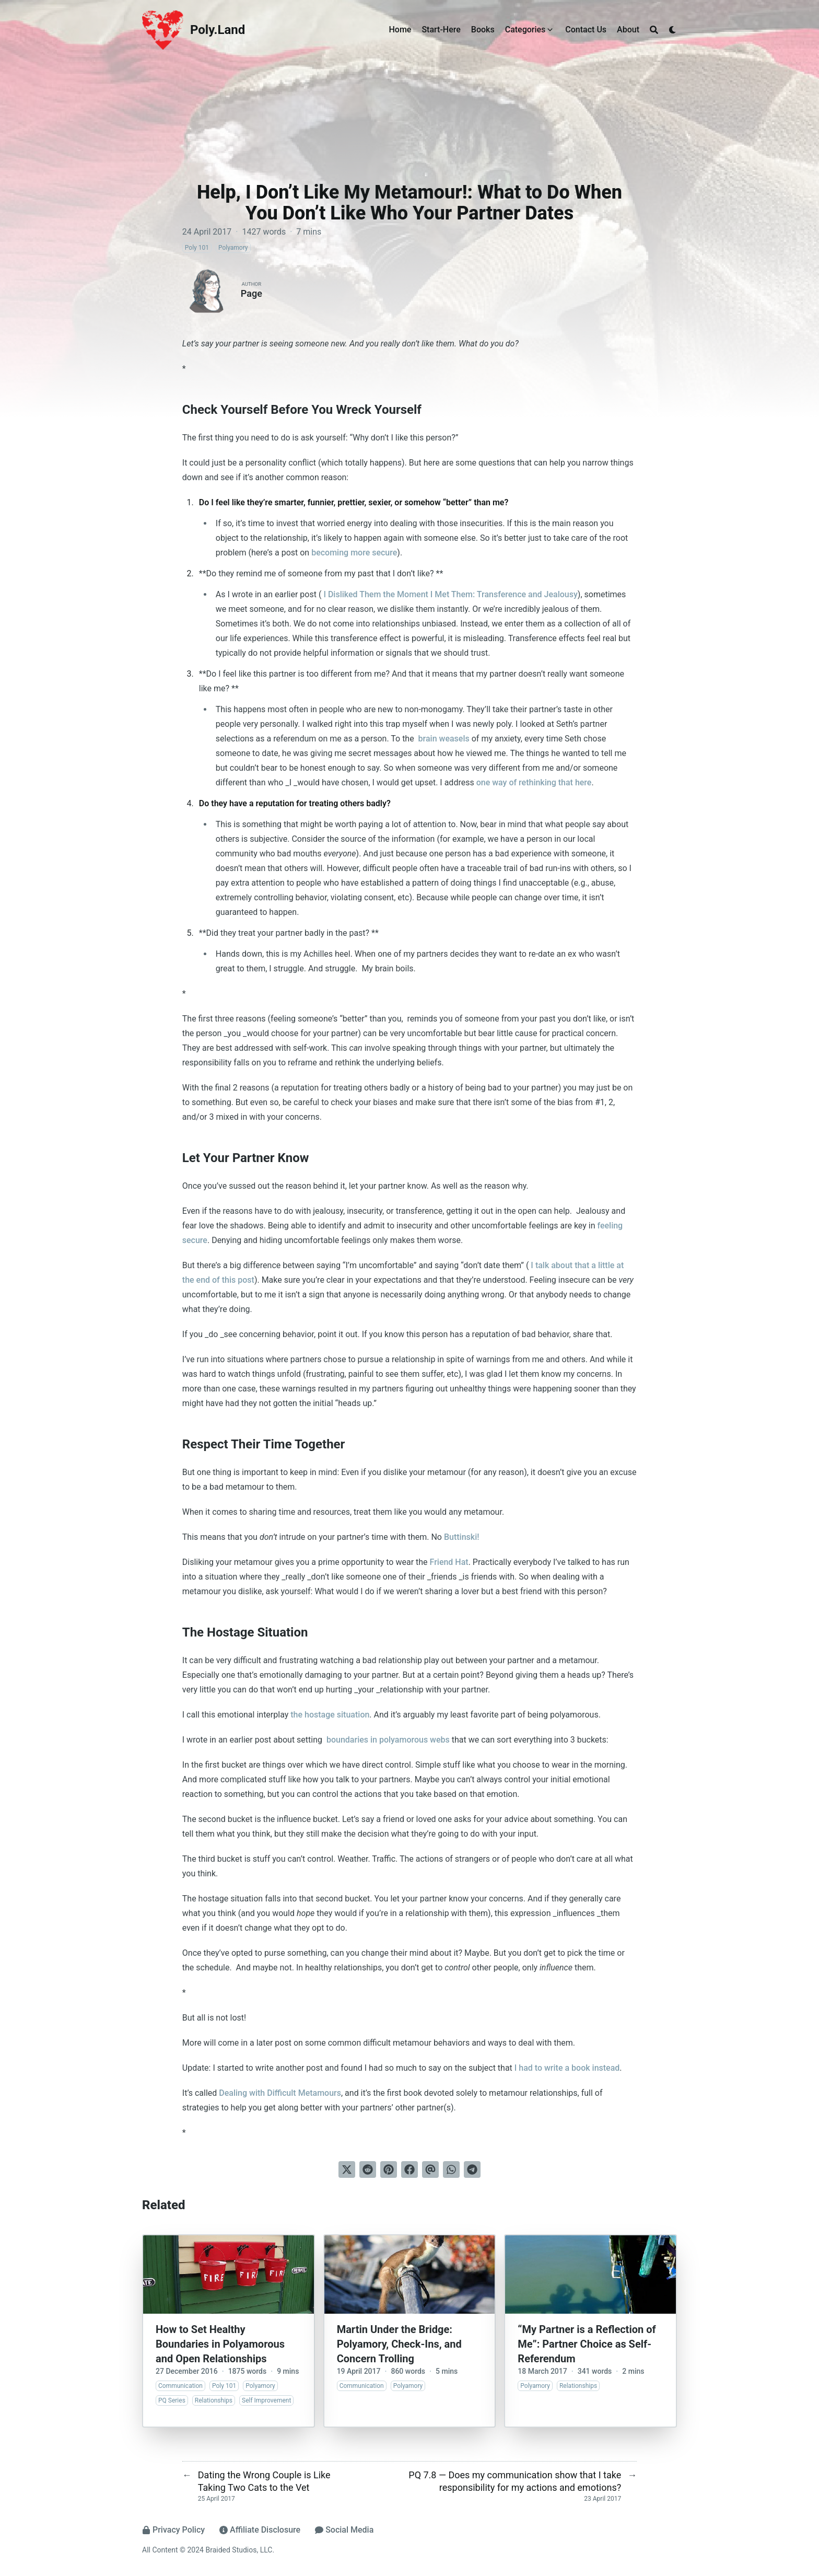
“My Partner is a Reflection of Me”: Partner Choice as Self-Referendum (587, 2344)
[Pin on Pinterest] (388, 2169)
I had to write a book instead (567, 2068)
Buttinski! (461, 1537)
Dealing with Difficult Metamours (280, 2093)
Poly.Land (217, 30)
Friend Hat (449, 1562)
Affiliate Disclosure (259, 2530)
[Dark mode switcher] (673, 30)
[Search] (654, 30)
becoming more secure (354, 553)
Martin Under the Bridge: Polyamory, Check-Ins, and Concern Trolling (399, 2344)
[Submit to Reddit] (367, 2169)
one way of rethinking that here (534, 782)
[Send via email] (430, 2169)
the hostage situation (329, 1715)
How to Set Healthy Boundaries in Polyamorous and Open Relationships (220, 2344)
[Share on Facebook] (409, 2169)
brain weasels (443, 739)
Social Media (344, 2530)
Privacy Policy (173, 2530)
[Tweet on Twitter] (346, 2169)
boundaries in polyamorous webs (387, 1740)
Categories (525, 29)
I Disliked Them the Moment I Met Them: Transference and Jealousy (449, 594)
